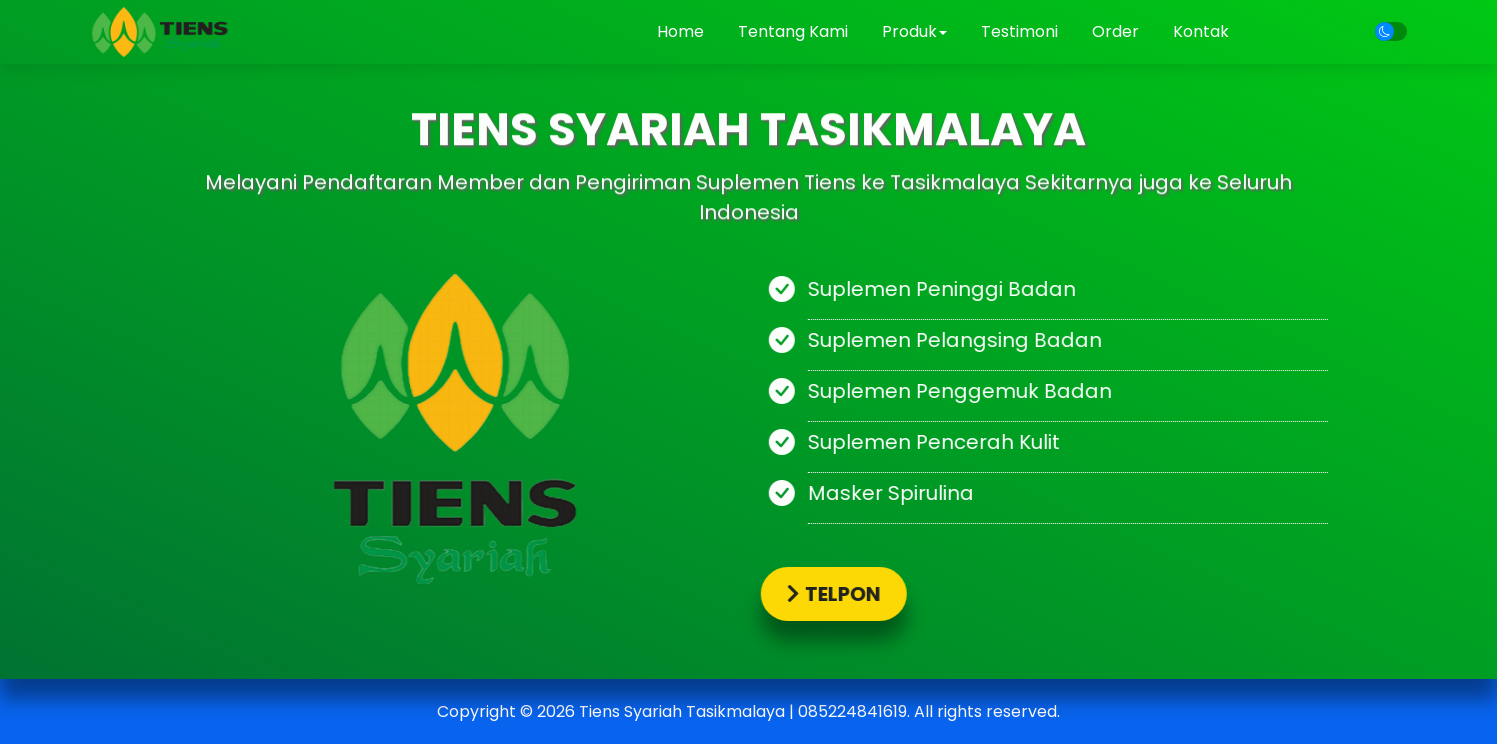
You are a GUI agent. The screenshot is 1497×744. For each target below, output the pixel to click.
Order (1115, 31)
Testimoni (1019, 31)
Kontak (1201, 31)
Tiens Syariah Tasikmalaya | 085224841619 (743, 711)
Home (680, 31)
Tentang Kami (793, 31)
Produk (914, 31)
